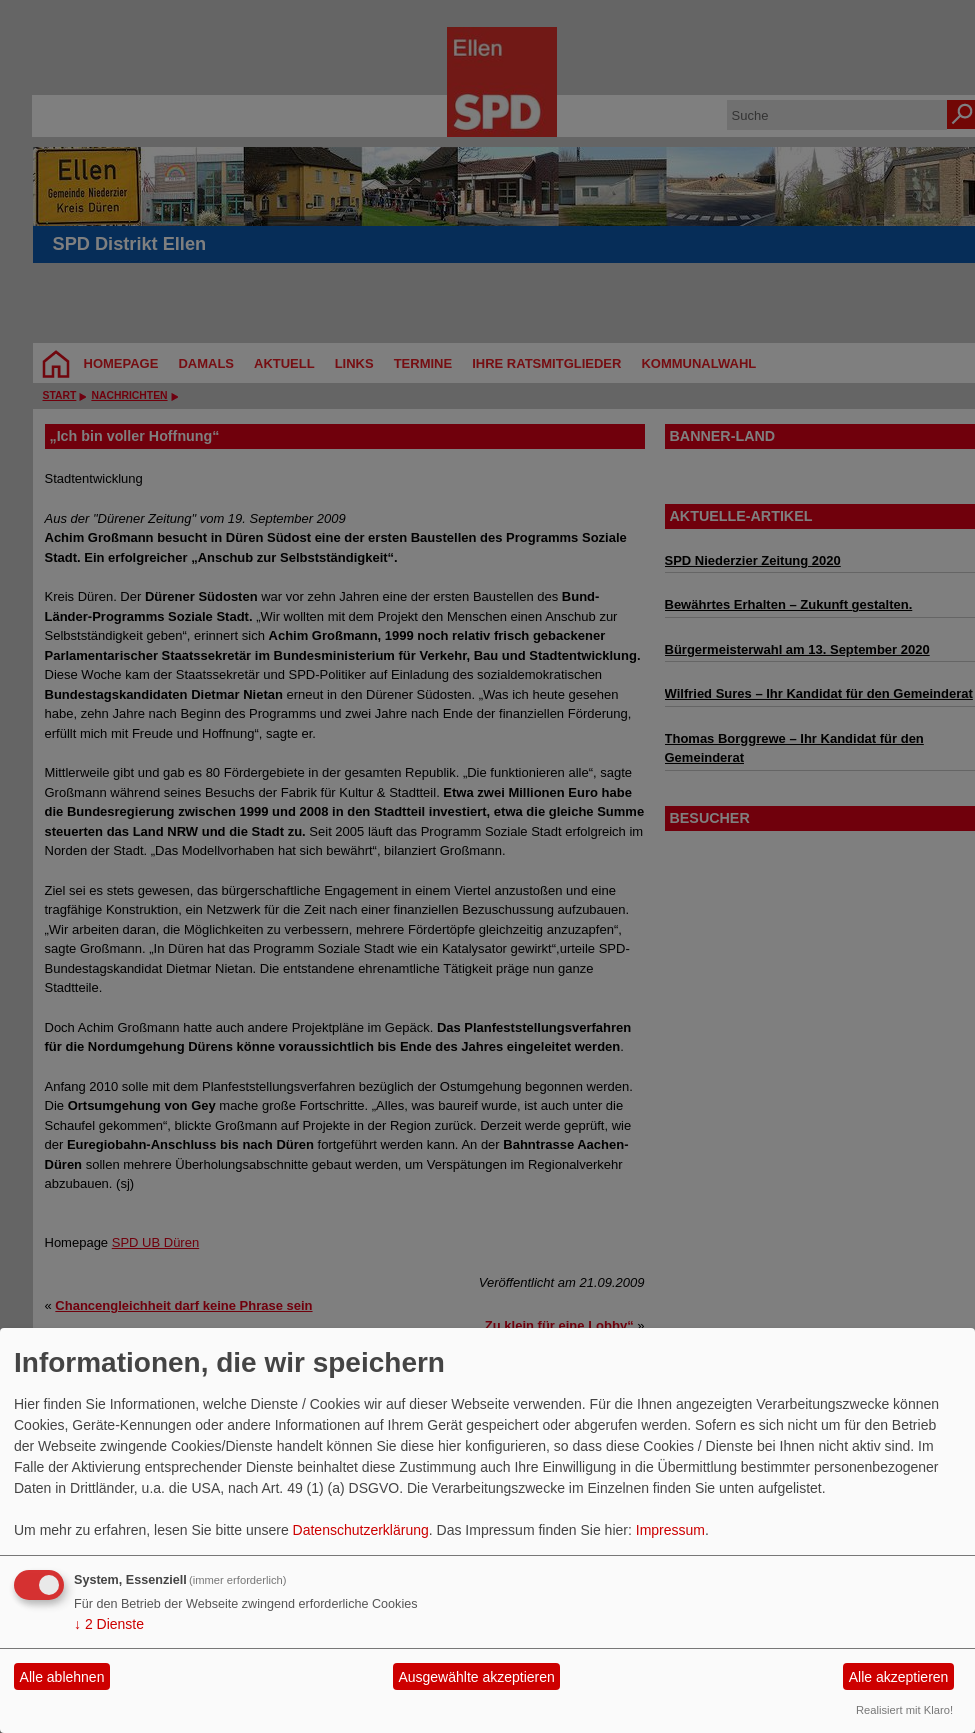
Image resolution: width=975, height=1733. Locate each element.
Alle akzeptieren (899, 1677)
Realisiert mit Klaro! (904, 1710)
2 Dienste (109, 1624)
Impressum (670, 1530)
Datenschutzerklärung (361, 1530)
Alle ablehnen (62, 1677)
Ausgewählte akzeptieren (476, 1677)
